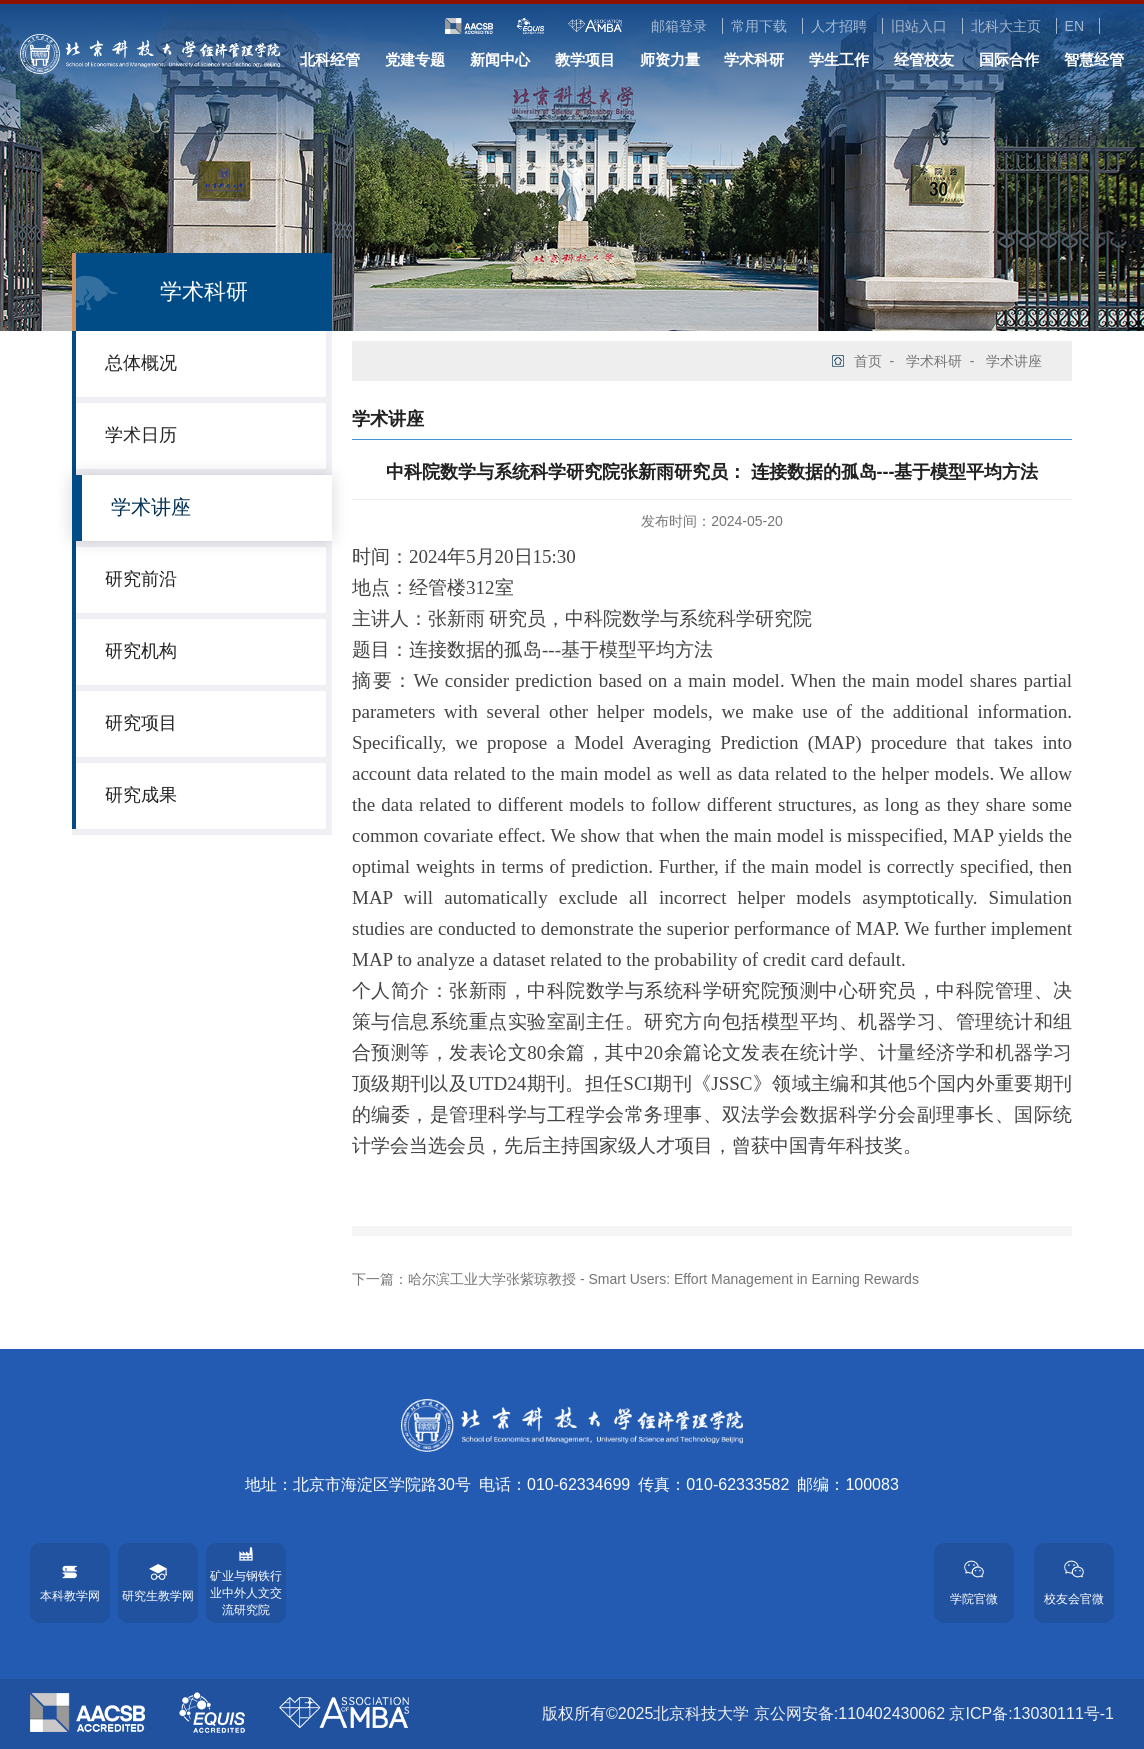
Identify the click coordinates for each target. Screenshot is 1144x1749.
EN (1074, 26)
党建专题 (415, 59)
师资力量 (670, 59)
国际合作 (1009, 59)
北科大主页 (1006, 26)
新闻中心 (500, 59)
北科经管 (330, 59)
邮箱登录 (679, 26)
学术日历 (141, 435)
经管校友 (924, 59)
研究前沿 (141, 579)
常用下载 (759, 26)
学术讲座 (151, 507)
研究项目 (141, 723)
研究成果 (141, 795)
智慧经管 (1094, 59)
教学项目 (585, 59)
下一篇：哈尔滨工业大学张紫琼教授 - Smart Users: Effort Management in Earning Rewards (635, 1279)
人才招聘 (839, 26)
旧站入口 (919, 26)
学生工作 (839, 59)
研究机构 (141, 651)
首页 (868, 361)
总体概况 (141, 363)
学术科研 (754, 59)
